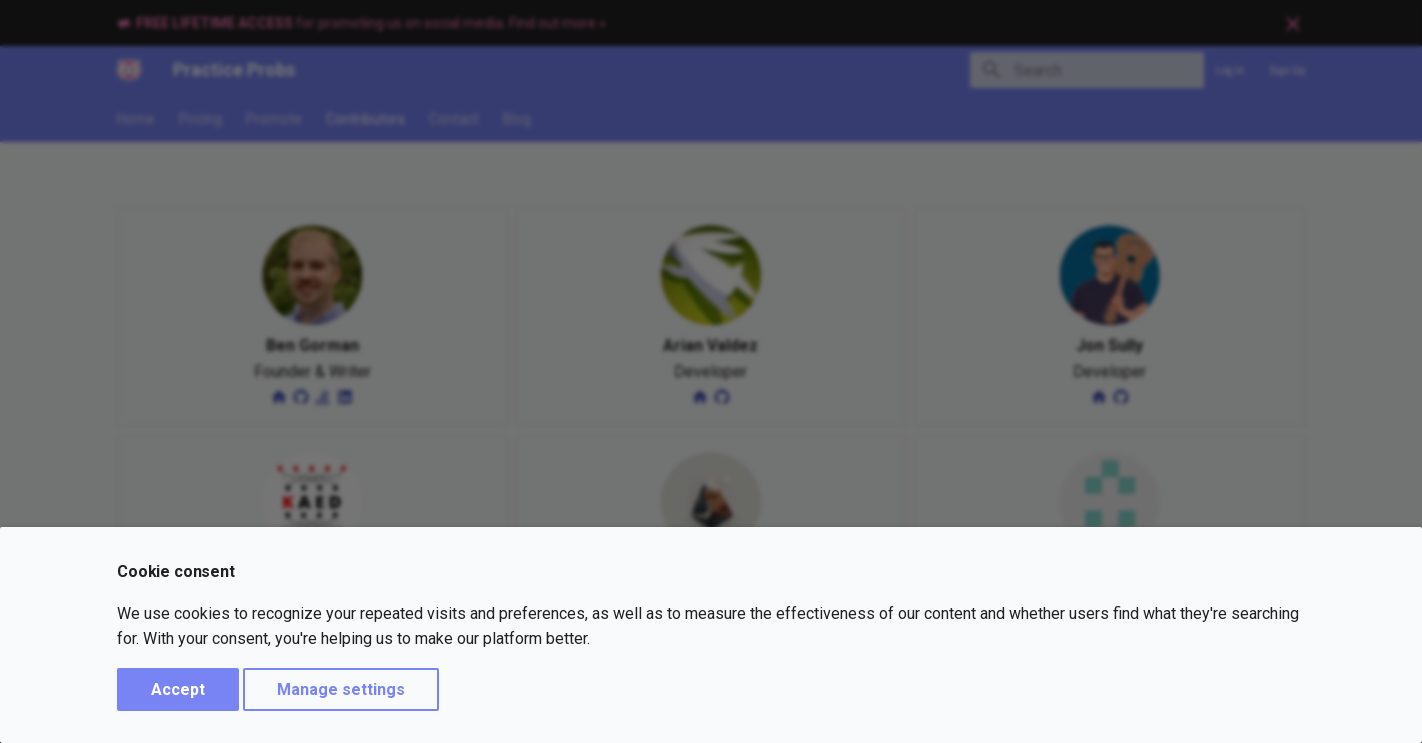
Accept (178, 689)
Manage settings (341, 689)
